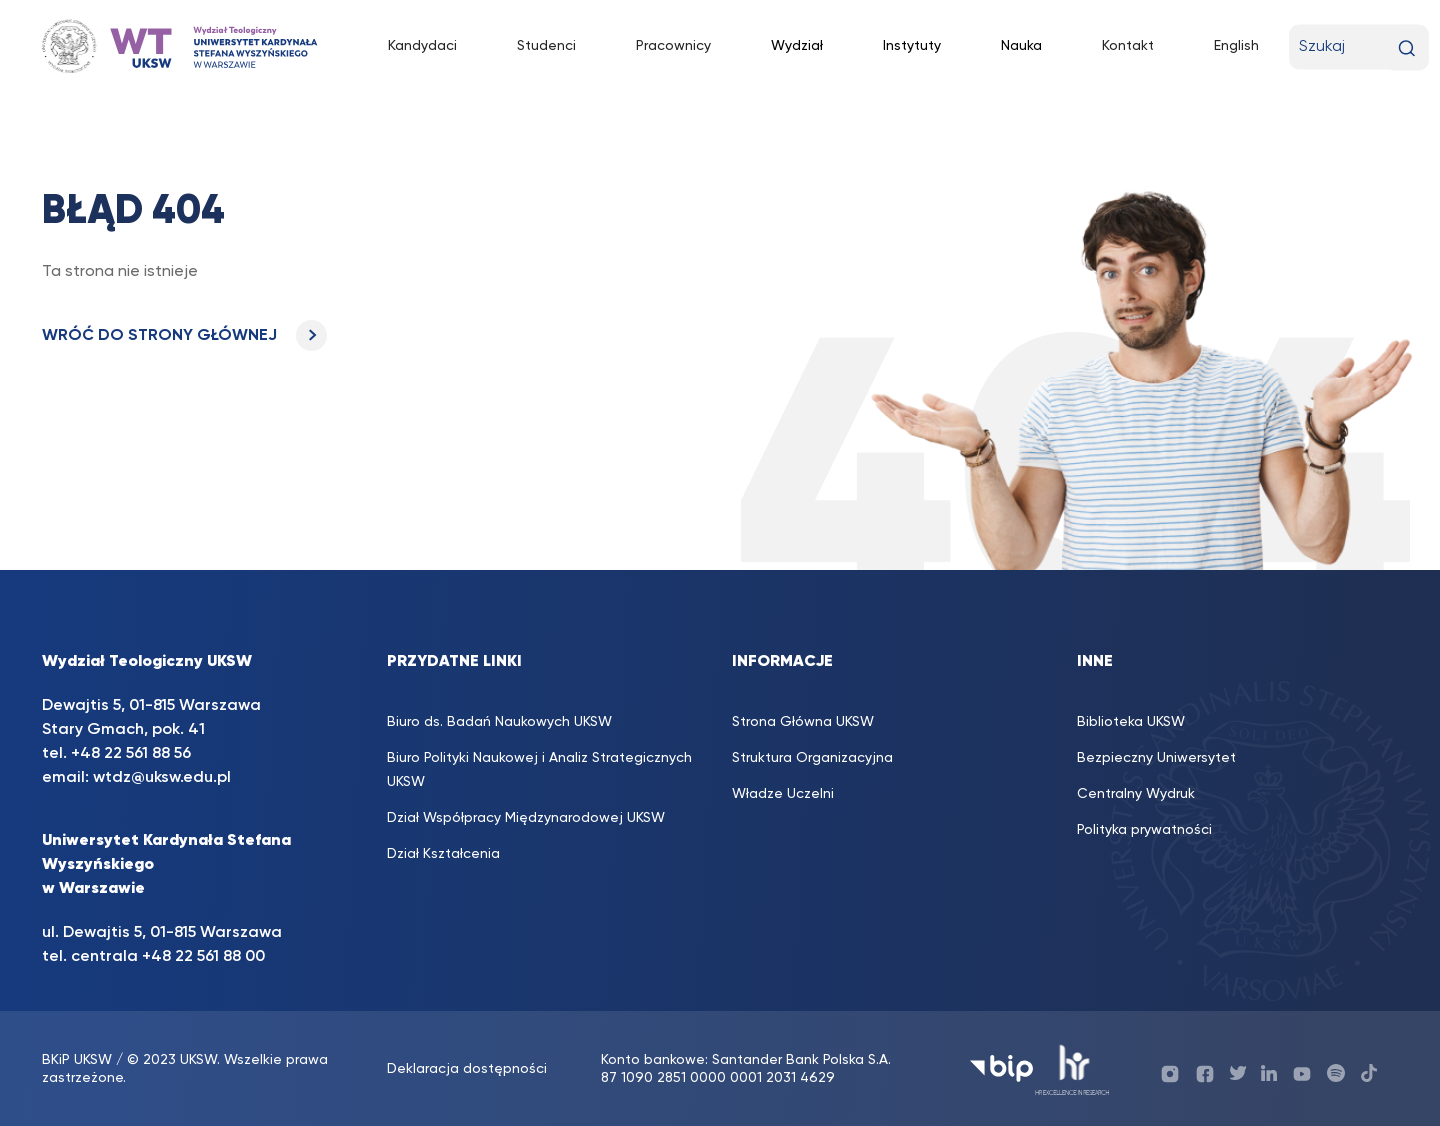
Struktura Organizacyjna (812, 758)
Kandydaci (422, 46)
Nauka (1021, 46)
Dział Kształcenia (443, 854)
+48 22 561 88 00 (203, 957)
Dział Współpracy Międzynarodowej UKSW (526, 818)
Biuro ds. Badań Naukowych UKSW (499, 722)
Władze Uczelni (783, 794)
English (1236, 46)
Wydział (797, 46)
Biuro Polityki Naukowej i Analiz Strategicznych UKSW (539, 770)
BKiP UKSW (77, 1060)
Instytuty (912, 46)
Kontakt (1128, 46)
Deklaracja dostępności (467, 1069)
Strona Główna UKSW (803, 722)
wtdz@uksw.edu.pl (162, 778)
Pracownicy (673, 46)
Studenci (546, 46)
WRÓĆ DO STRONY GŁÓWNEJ (184, 336)
